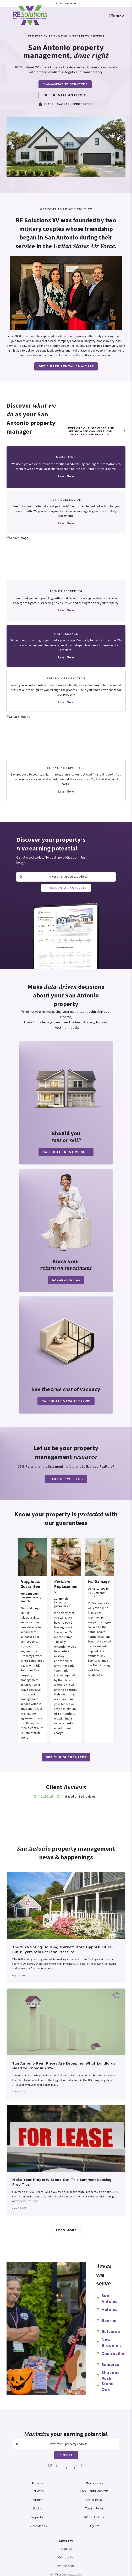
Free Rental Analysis (64, 95)
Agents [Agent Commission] (94, 2498)
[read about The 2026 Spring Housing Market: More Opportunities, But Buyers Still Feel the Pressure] (66, 1878)
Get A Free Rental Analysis (66, 366)
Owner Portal (94, 2472)
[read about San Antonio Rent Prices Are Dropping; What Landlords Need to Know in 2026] (66, 1994)
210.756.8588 (68, 3)
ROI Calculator (94, 2490)
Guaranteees (38, 2498)
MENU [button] (116, 16)
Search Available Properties (65, 104)
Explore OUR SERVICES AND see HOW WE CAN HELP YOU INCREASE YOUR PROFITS (91, 431)
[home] (29, 15)
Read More (65, 2203)
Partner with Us (66, 1479)
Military (38, 2472)
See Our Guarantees (66, 1757)
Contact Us (66, 2530)
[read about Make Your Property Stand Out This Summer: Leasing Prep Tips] (66, 2110)
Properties (37, 2490)
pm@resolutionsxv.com (66, 2547)
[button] (49, 2437)
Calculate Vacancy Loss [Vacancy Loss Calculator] (66, 1401)
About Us (66, 2521)
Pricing (37, 2481)
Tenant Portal (94, 2481)
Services (38, 2463)
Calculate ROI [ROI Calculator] (66, 1279)
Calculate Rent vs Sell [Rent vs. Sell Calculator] (66, 1152)
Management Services (65, 84)
